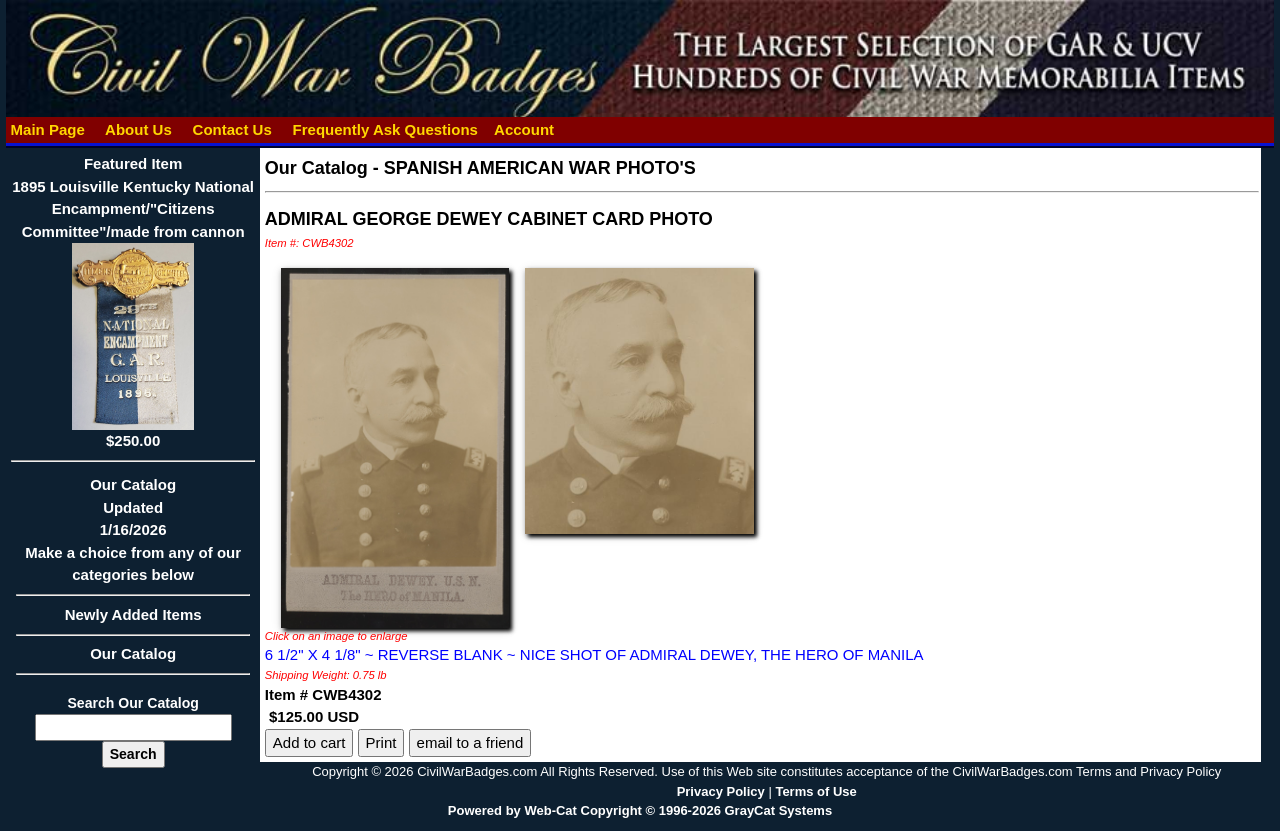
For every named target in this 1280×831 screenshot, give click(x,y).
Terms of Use (815, 791)
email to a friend (470, 742)
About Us (138, 129)
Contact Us (232, 129)
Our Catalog (133, 653)
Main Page (47, 129)
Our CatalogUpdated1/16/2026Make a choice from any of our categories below (132, 536)
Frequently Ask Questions (385, 129)
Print (381, 742)
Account (524, 129)
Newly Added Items (132, 621)
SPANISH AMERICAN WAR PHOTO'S (540, 168)
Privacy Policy (721, 791)
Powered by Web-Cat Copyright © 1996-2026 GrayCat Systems (640, 810)
